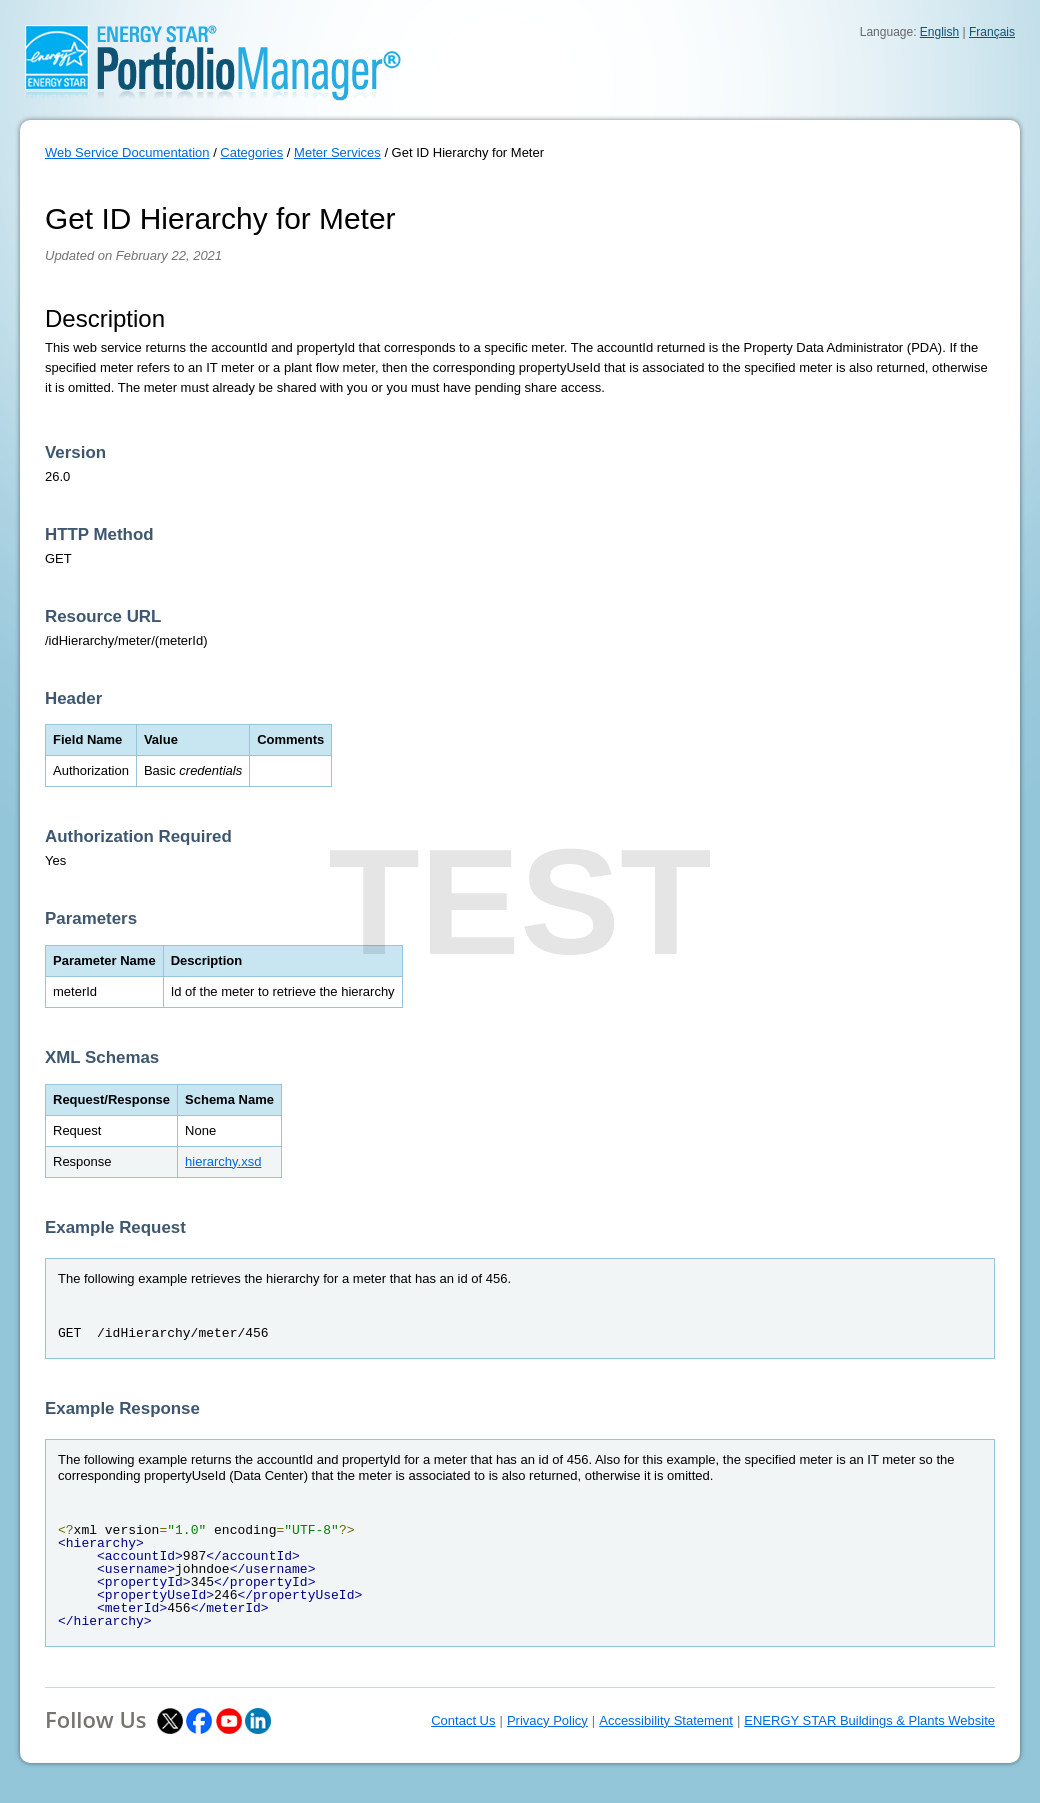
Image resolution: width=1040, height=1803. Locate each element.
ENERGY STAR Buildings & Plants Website (869, 1720)
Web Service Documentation (127, 152)
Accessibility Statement (666, 1720)
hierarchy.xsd (223, 1161)
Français (992, 32)
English (939, 32)
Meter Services (337, 152)
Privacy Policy (547, 1720)
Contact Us (463, 1720)
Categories (251, 152)
